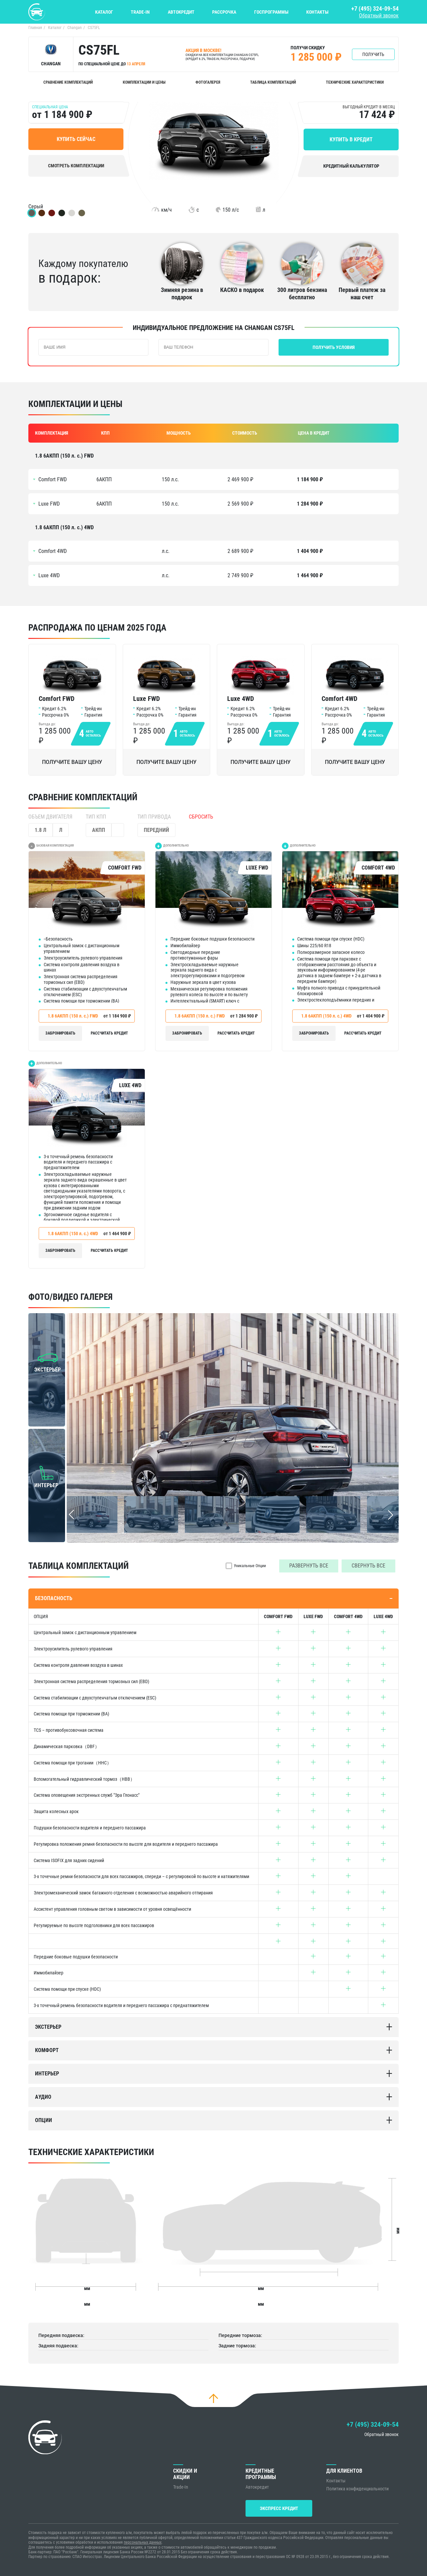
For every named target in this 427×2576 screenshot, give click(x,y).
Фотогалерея (207, 82)
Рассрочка (224, 12)
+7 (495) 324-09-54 (375, 8)
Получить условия (334, 347)
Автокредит (181, 12)
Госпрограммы (271, 12)
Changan (74, 27)
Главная (35, 27)
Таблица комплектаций (273, 82)
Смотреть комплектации (76, 165)
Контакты (317, 12)
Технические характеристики (355, 82)
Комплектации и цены (144, 82)
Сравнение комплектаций (68, 82)
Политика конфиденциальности (357, 2489)
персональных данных (142, 2542)
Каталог (104, 12)
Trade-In (140, 12)
